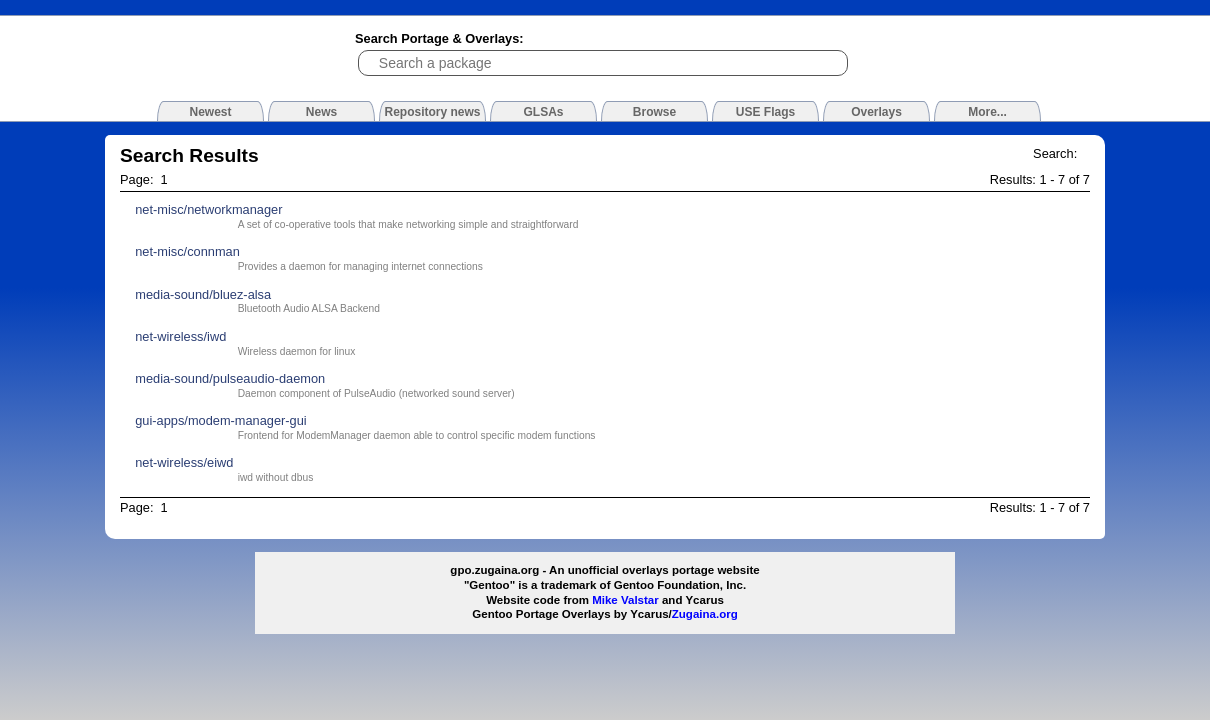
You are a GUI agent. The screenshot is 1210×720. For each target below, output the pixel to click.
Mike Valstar (625, 600)
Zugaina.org (705, 614)
